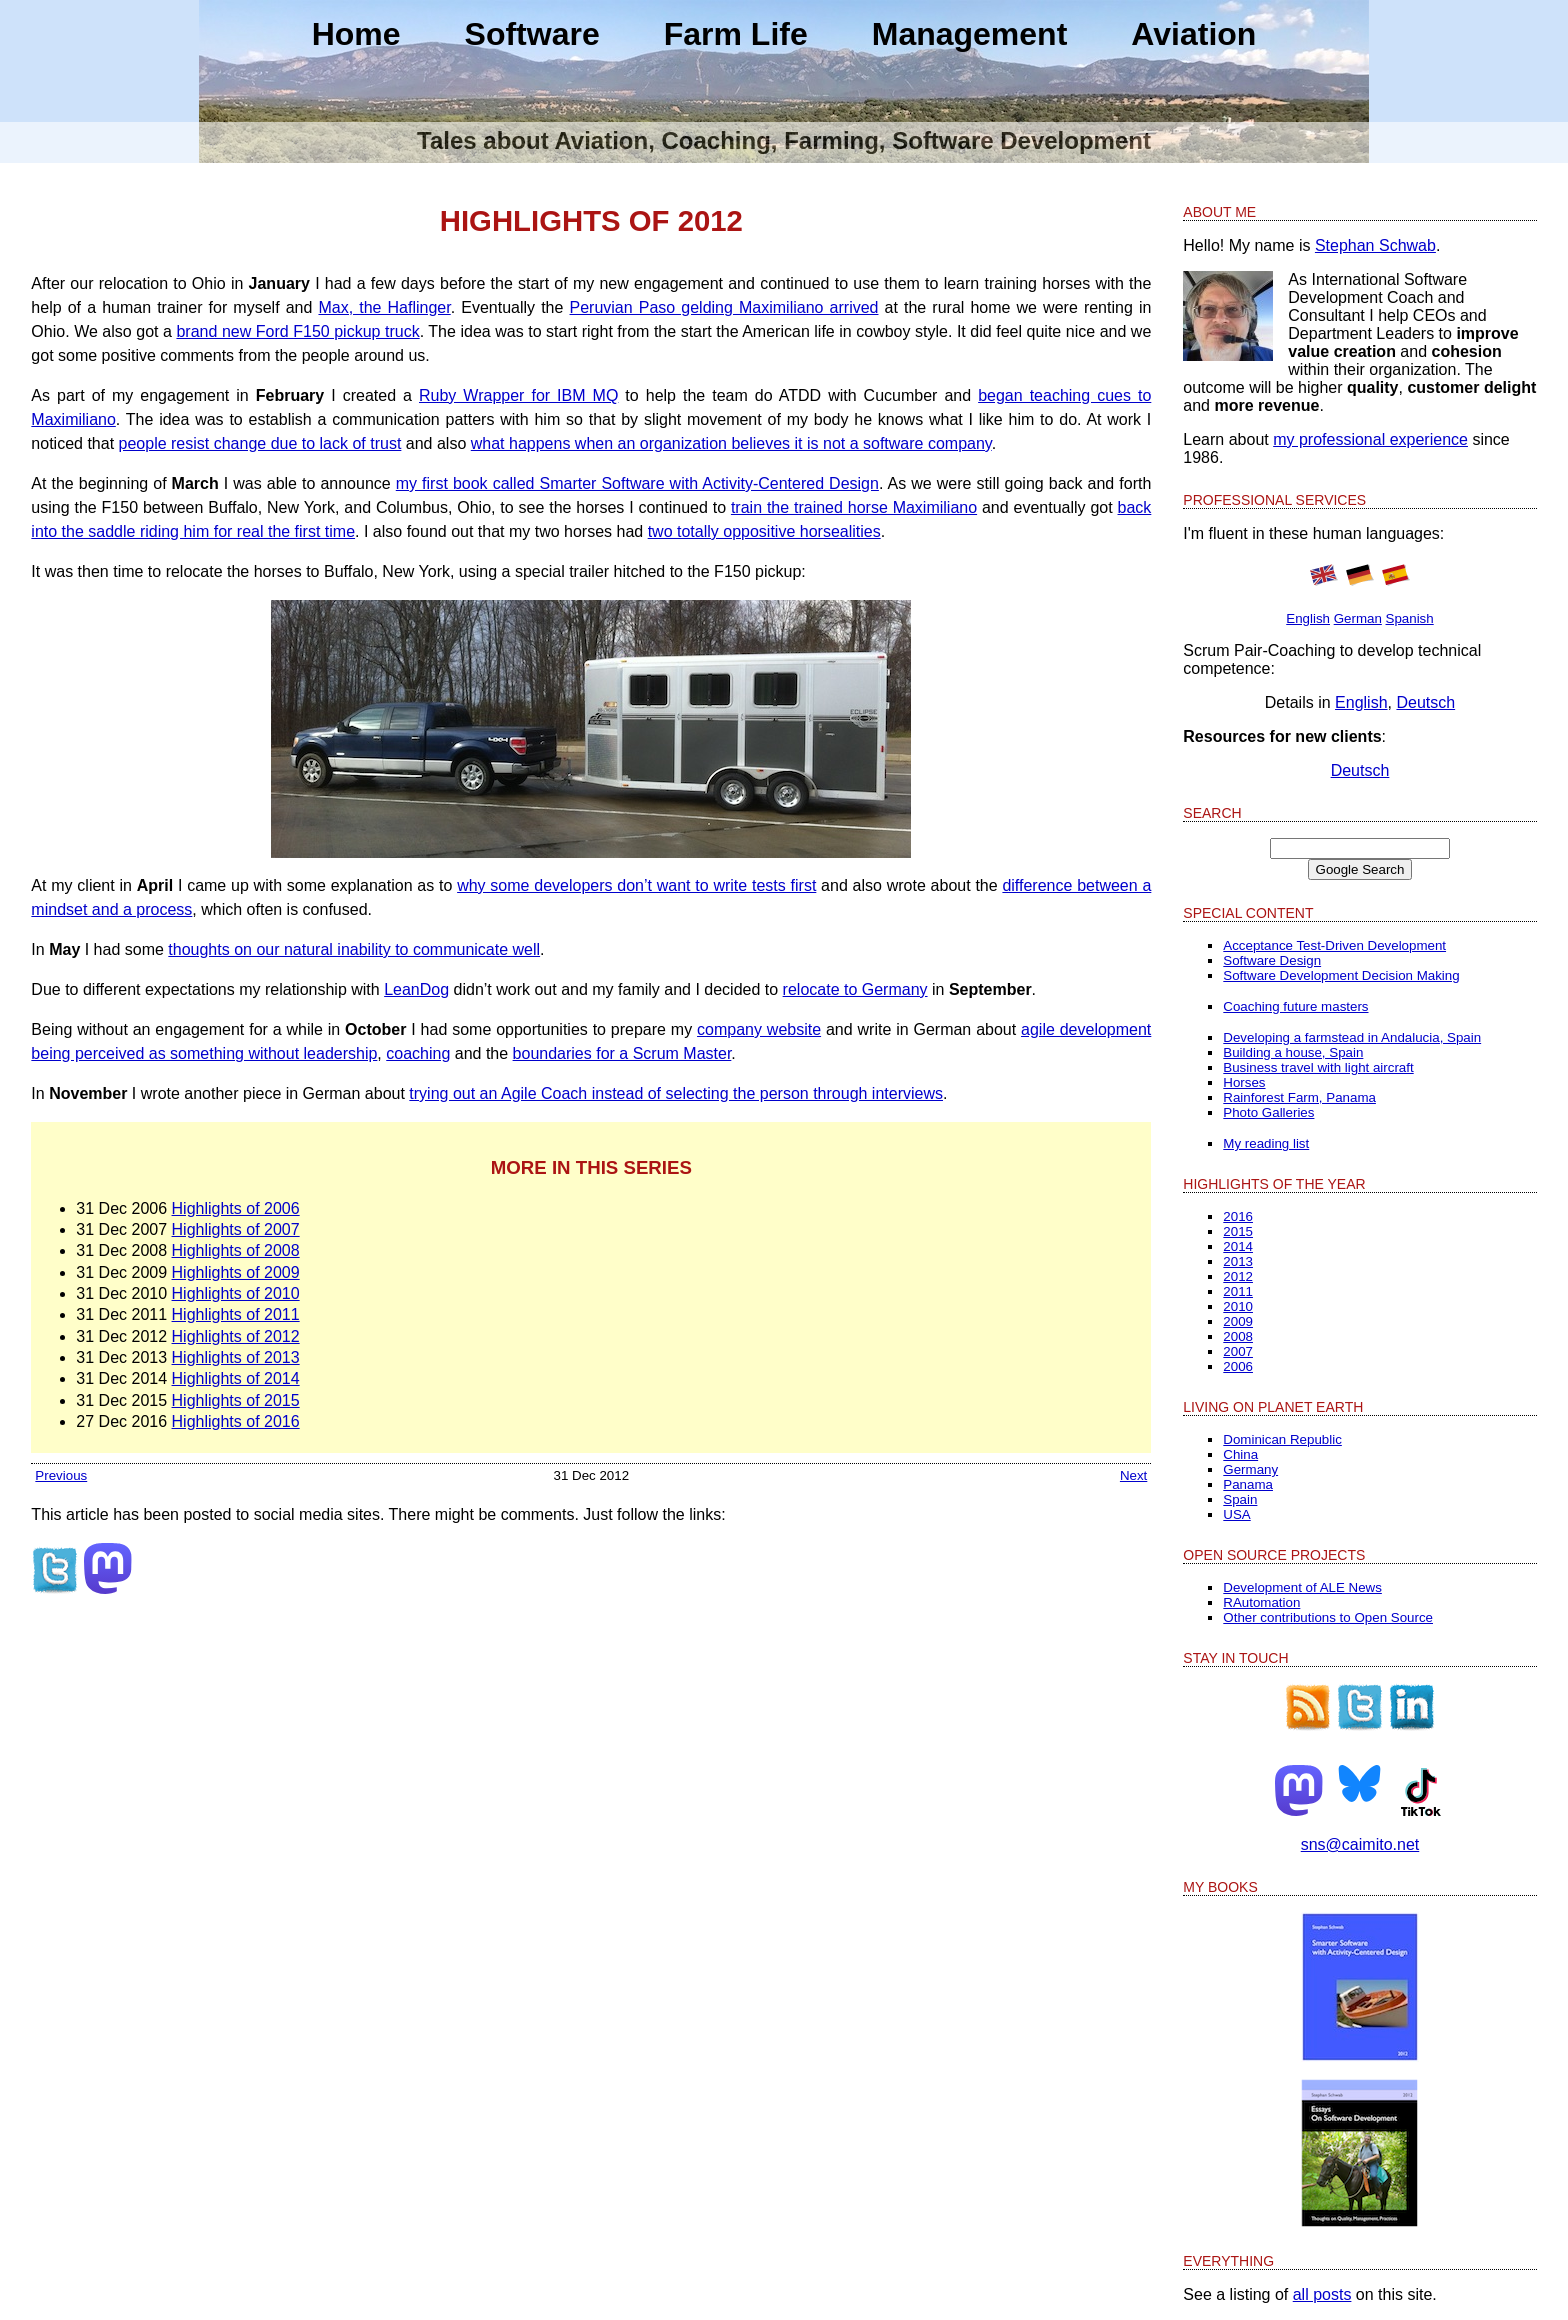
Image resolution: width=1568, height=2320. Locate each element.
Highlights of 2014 (236, 1378)
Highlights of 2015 (236, 1400)
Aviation (1193, 34)
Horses (1244, 1082)
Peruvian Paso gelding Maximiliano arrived (724, 307)
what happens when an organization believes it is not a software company (731, 443)
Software (532, 34)
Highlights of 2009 (236, 1272)
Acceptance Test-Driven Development (1334, 945)
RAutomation (1261, 1602)
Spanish (1410, 618)
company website (759, 1029)
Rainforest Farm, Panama (1299, 1097)
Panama (1248, 1484)
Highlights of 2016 (236, 1421)
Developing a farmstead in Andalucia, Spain (1352, 1037)
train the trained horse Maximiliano (854, 507)
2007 (1238, 1351)
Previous (61, 1475)
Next (1133, 1475)
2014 (1238, 1246)
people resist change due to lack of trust (260, 443)
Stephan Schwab (1375, 245)
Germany (1250, 1469)
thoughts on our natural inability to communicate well (354, 949)
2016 (1238, 1216)
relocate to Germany (855, 989)
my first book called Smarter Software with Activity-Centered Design (637, 483)
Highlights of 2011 (236, 1314)
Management (970, 34)
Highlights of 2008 (236, 1250)
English (1308, 618)
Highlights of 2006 (236, 1208)
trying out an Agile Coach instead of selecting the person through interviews (676, 1093)
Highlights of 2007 (236, 1229)
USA (1236, 1514)
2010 (1238, 1306)
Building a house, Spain (1293, 1052)
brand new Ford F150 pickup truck (297, 331)
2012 (1238, 1276)
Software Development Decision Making (1341, 975)
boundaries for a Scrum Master (622, 1053)
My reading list (1266, 1143)
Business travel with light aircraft (1318, 1067)
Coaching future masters (1295, 1006)
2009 (1238, 1321)
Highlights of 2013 (236, 1357)
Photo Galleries (1268, 1112)
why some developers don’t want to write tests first (636, 885)
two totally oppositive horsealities (764, 531)
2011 (1238, 1291)
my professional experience (1370, 439)
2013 (1238, 1261)
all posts (1322, 2294)
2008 (1238, 1336)
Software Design (1272, 960)
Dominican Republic (1282, 1439)
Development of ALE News (1302, 1587)
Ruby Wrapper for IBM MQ (518, 395)
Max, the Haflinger (384, 307)
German (1358, 618)
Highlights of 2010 (236, 1293)
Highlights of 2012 (236, 1336)
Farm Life (736, 34)
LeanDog (416, 989)
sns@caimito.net (1360, 1844)
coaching (418, 1053)
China (1240, 1454)
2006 (1238, 1366)
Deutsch (1425, 702)
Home (356, 34)
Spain (1240, 1499)
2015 (1238, 1231)
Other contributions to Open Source (1328, 1617)
